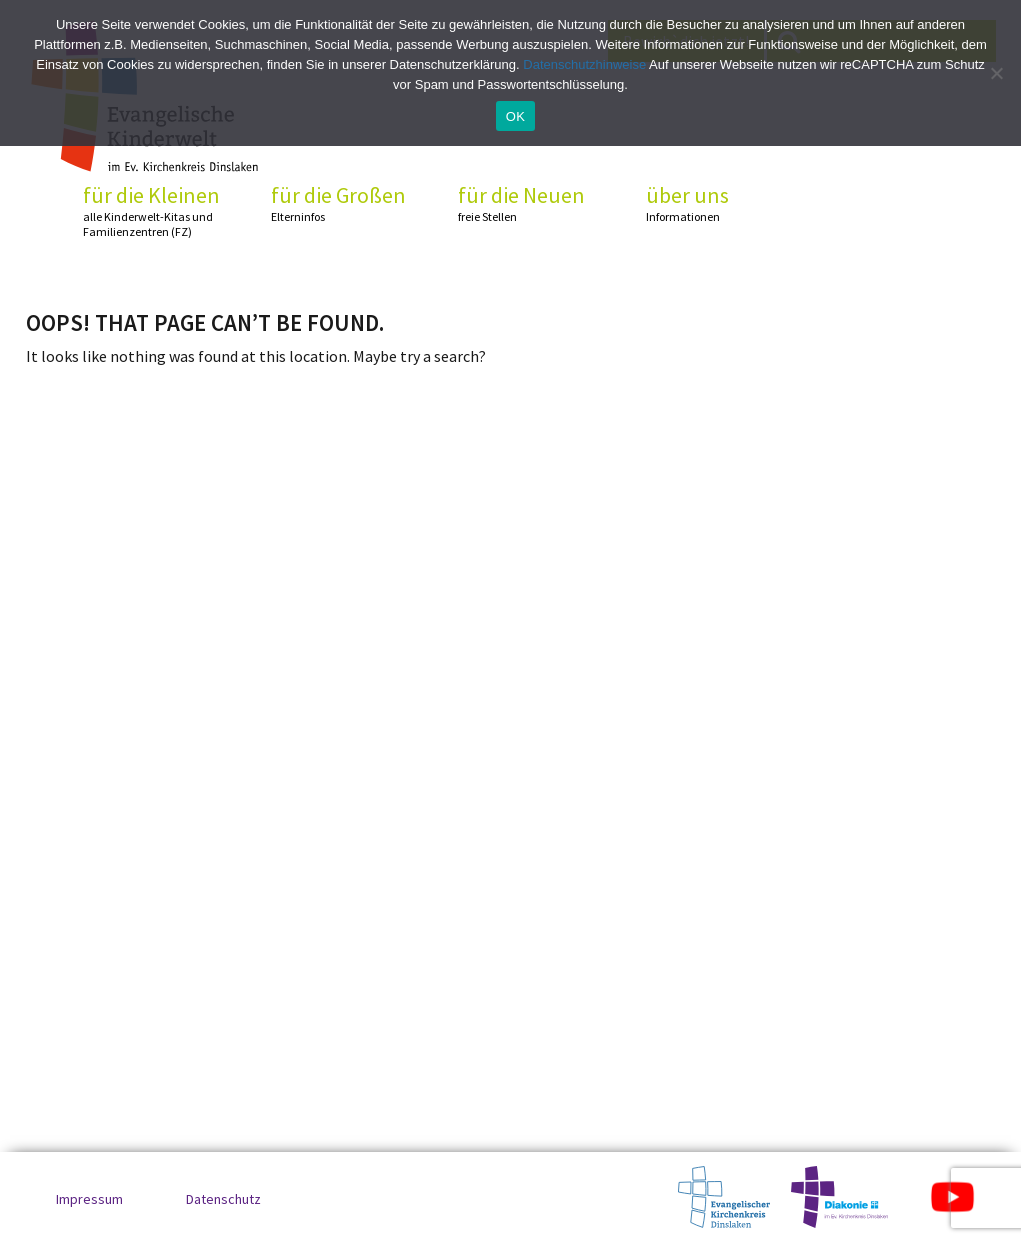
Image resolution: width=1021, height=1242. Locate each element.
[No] (996, 73)
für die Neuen (533, 203)
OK (515, 116)
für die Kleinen (158, 211)
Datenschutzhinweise (584, 64)
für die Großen (346, 203)
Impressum (89, 1199)
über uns (721, 203)
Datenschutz (223, 1199)
